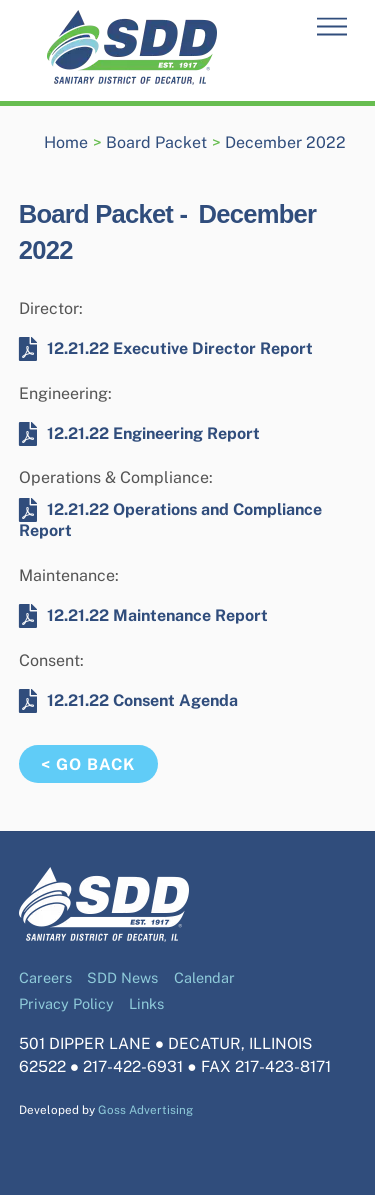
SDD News (122, 977)
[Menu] (332, 27)
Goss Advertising (145, 1110)
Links (146, 1003)
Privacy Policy (66, 1003)
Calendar (204, 977)
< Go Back (88, 764)
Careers (45, 977)
